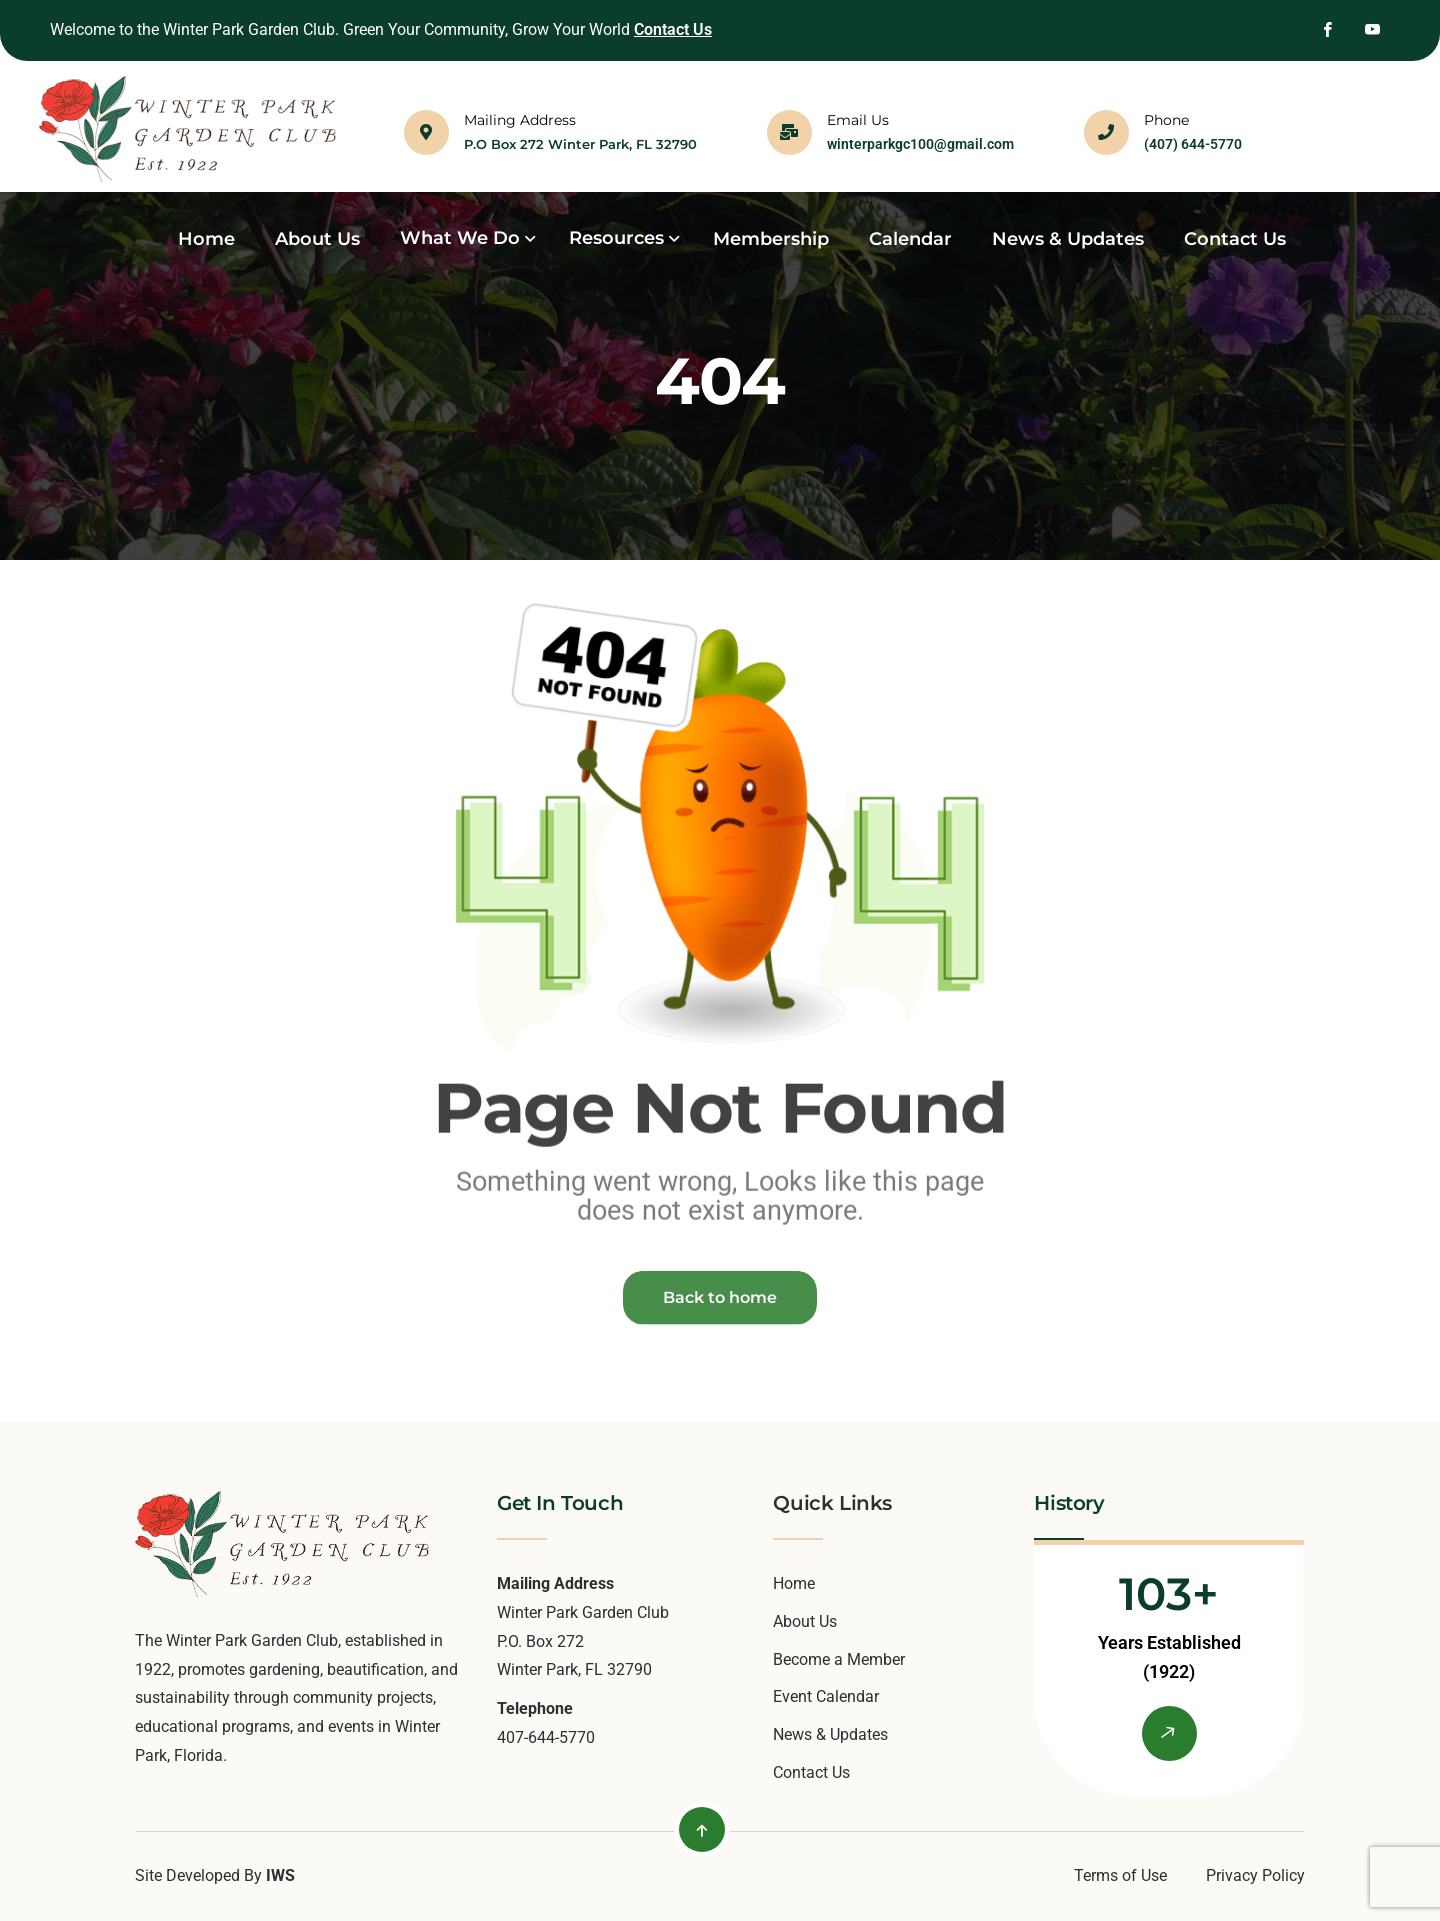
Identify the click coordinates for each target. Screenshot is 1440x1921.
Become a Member (839, 1659)
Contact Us (673, 29)
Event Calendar (826, 1696)
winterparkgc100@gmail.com (920, 144)
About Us (805, 1621)
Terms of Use (1120, 1875)
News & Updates (830, 1734)
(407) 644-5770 (1193, 144)
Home (794, 1583)
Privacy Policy (1255, 1875)
